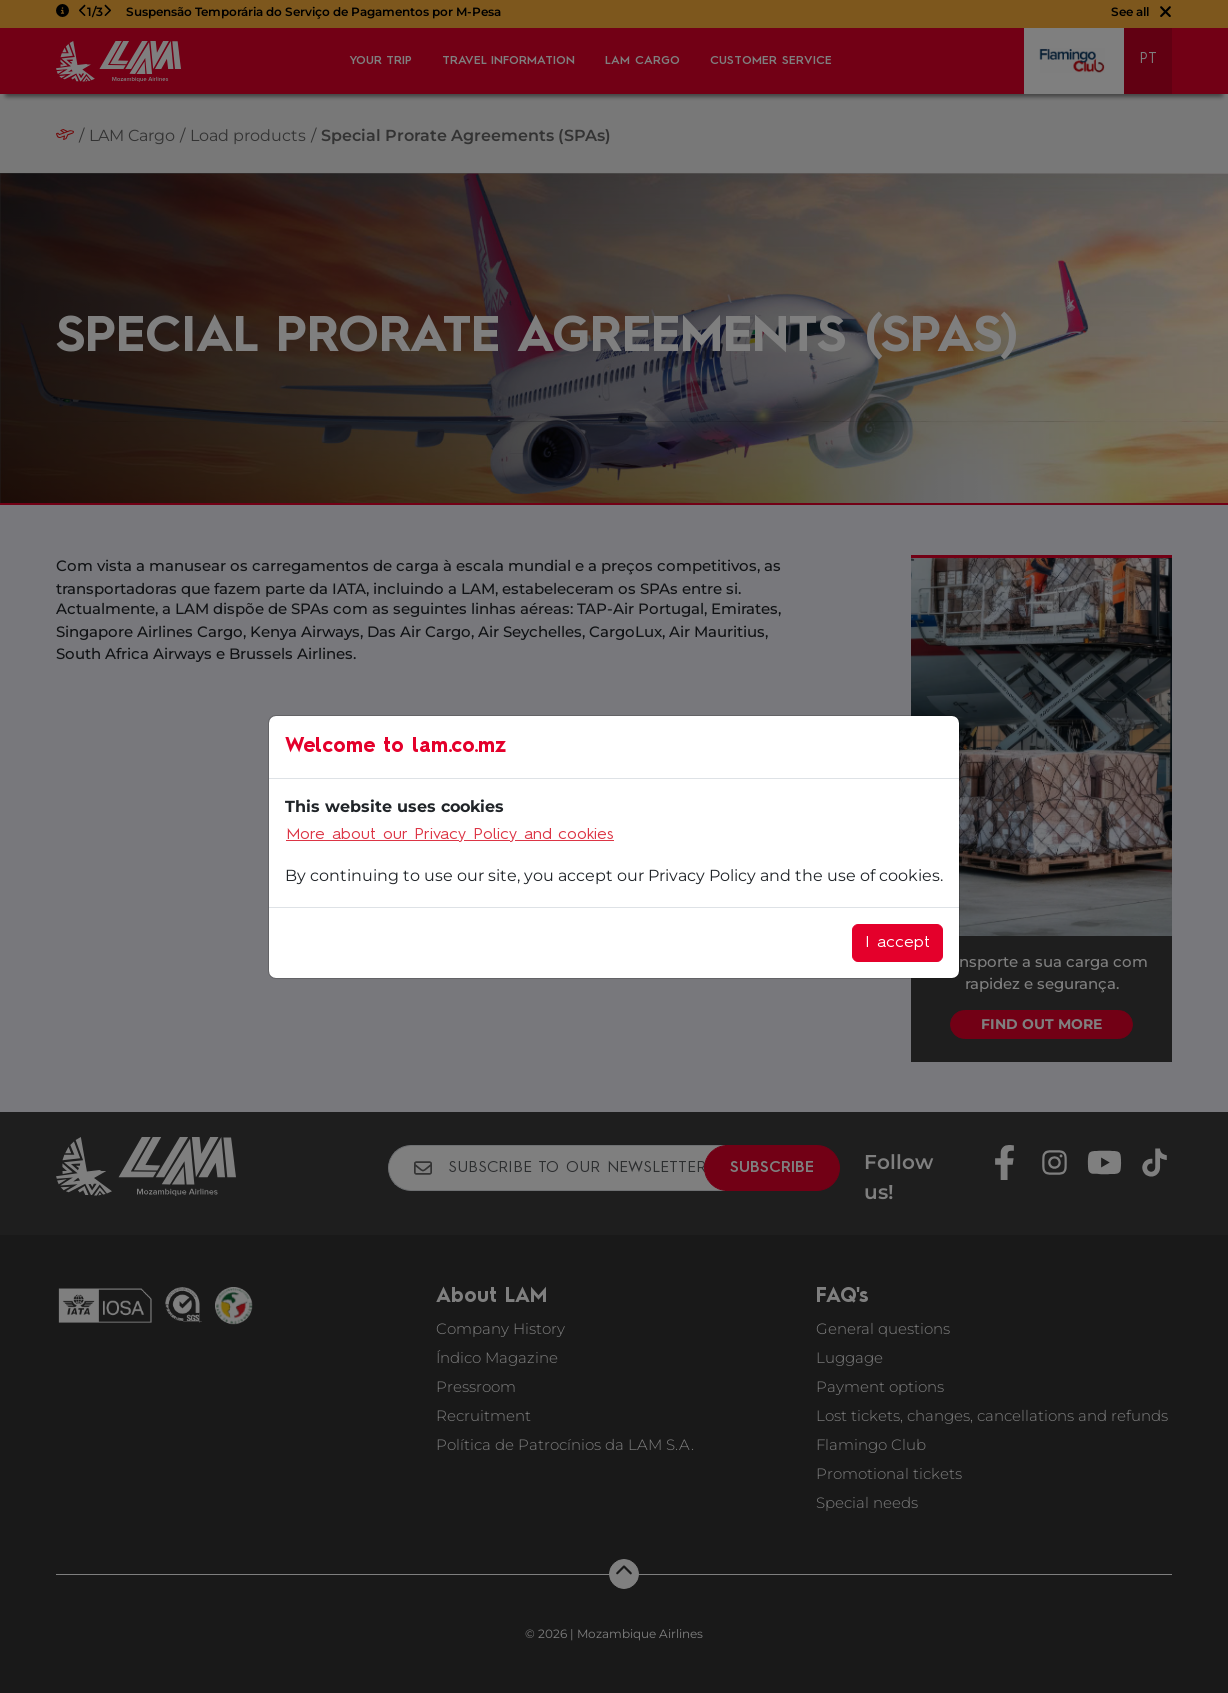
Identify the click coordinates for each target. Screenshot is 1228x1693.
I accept (897, 943)
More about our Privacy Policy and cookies (450, 835)
